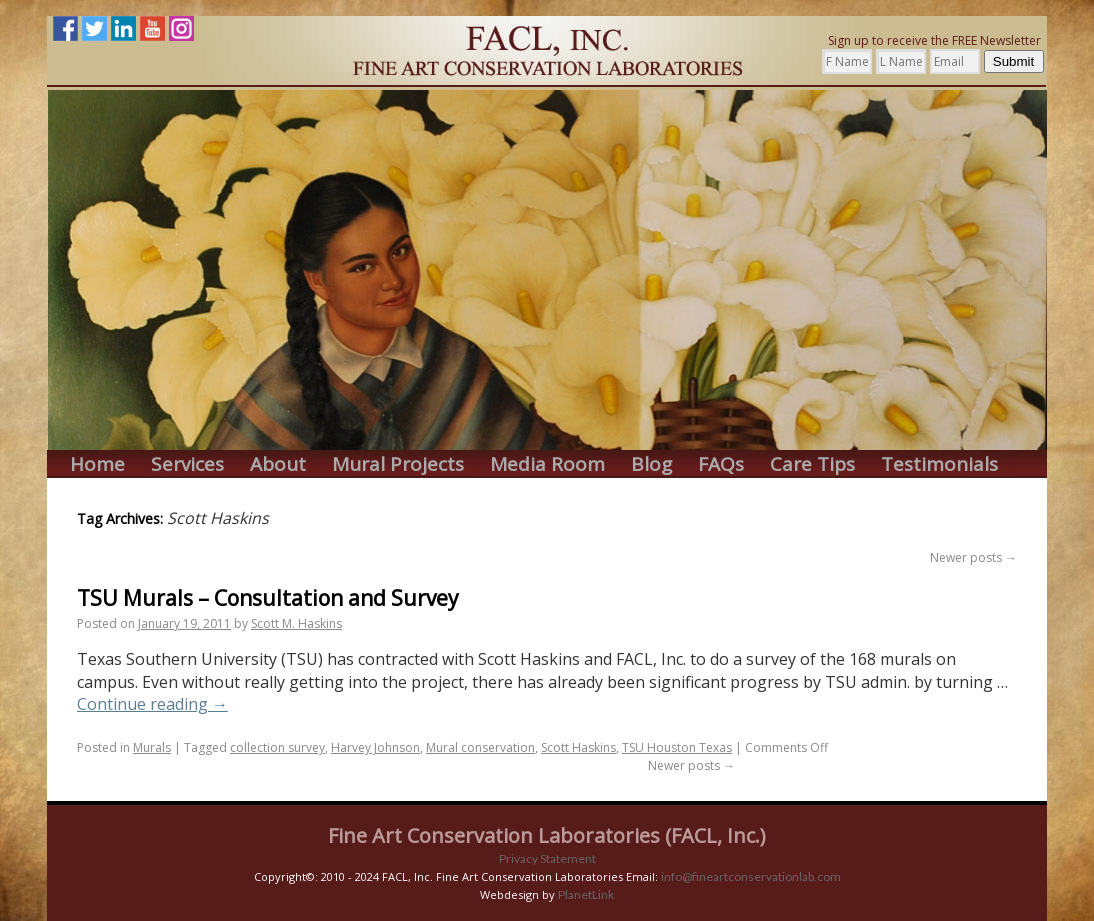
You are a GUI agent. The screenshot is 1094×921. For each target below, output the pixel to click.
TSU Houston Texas (677, 747)
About (278, 464)
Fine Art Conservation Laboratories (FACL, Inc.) (547, 835)
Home (97, 464)
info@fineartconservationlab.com (751, 876)
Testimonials (939, 464)
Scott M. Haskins (296, 623)
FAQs (721, 464)
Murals (152, 747)
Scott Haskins (578, 747)
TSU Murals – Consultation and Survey (268, 598)
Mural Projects (398, 464)
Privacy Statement (547, 858)
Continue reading (152, 704)
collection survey (277, 747)
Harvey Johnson (375, 747)
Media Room (547, 464)
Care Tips (812, 464)
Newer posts (973, 557)
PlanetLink (586, 894)
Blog (651, 464)
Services (187, 464)
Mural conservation (480, 747)
